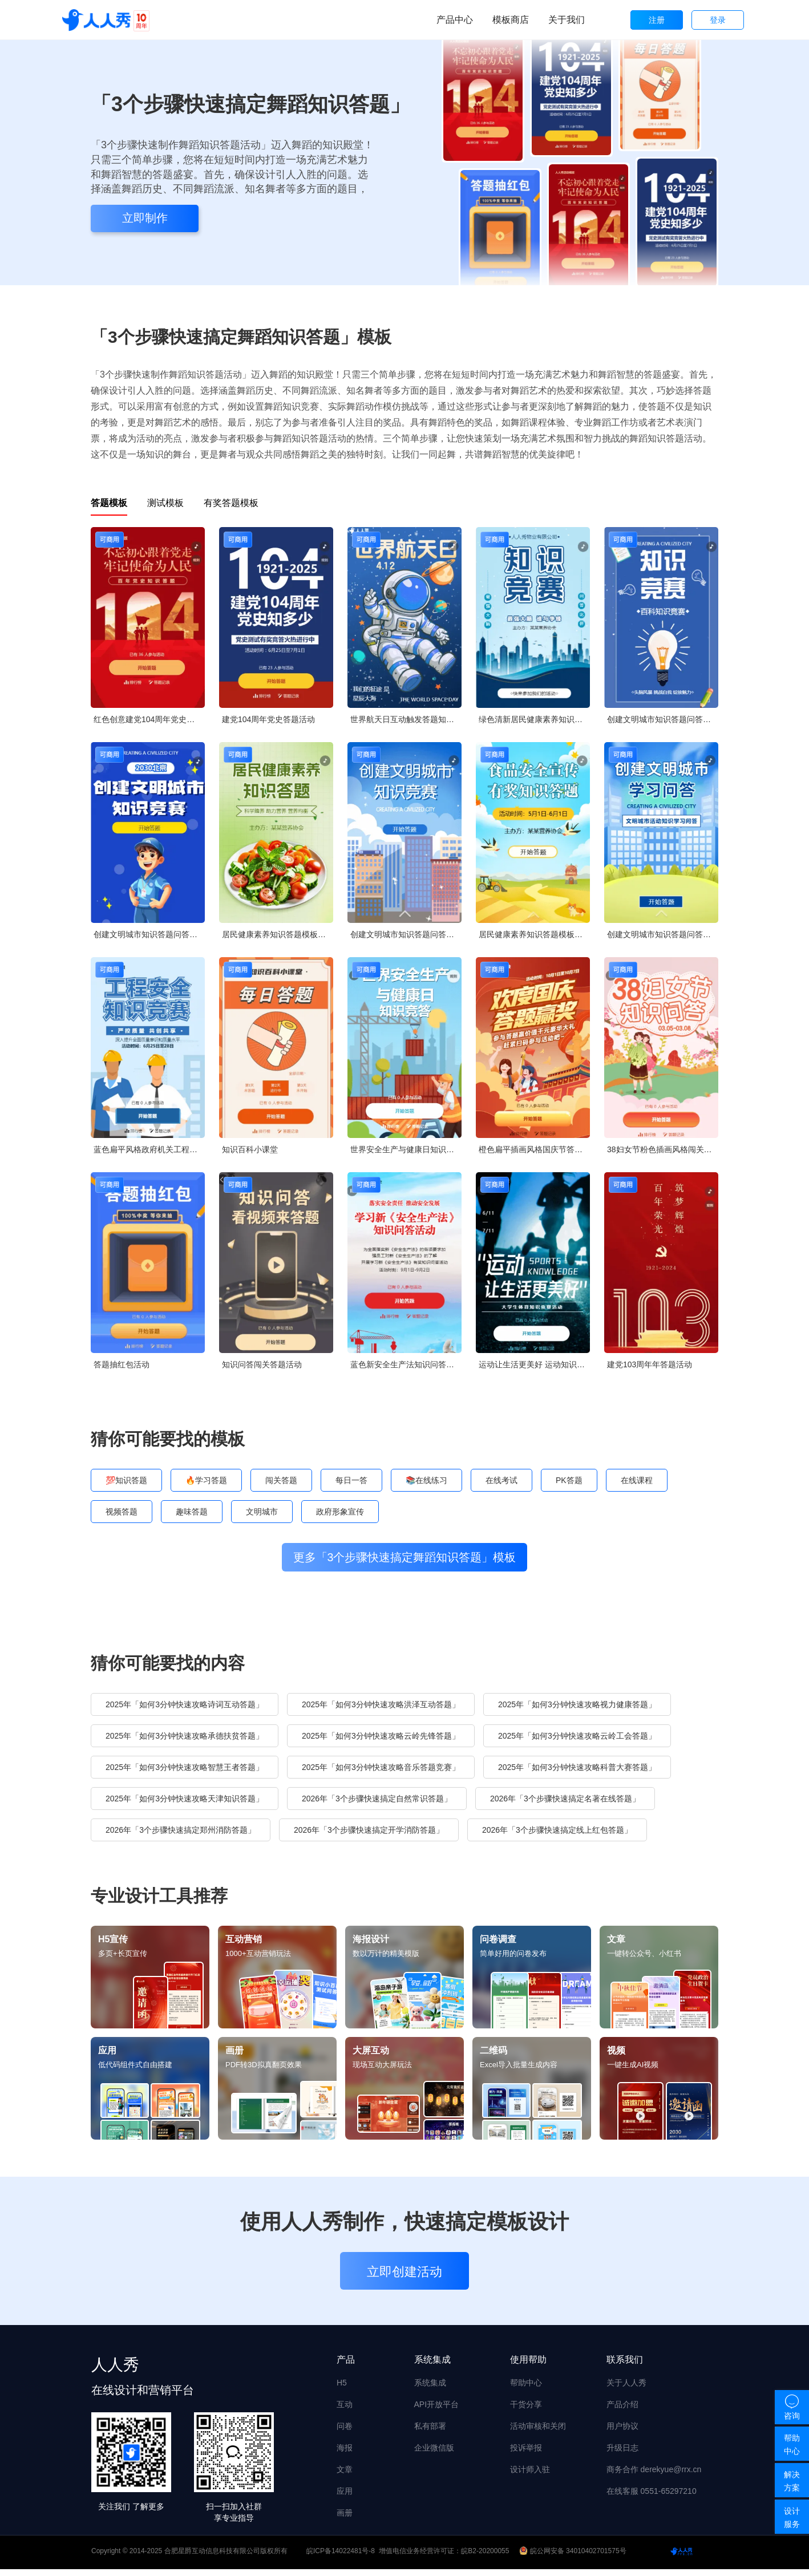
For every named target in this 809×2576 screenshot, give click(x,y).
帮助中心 (526, 2388)
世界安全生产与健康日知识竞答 (406, 1149)
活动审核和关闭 (538, 2432)
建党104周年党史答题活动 (268, 719)
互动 (345, 2410)
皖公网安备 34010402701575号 (573, 2558)
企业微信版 (434, 2453)
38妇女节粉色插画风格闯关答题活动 (662, 1149)
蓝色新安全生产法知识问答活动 (406, 1364)
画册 (345, 2519)
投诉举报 (526, 2453)
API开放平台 (436, 2410)
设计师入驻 (530, 2475)
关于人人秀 (626, 2388)
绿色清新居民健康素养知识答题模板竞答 (534, 719)
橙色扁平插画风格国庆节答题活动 (534, 1149)
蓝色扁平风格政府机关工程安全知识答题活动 (149, 1149)
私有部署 (430, 2432)
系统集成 (430, 2388)
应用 (345, 2497)
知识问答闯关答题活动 (262, 1364)
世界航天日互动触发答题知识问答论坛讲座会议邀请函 (406, 719)
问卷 (345, 2432)
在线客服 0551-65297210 (651, 2497)
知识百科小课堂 (250, 1149)
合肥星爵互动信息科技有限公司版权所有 (226, 2558)
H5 (342, 2388)
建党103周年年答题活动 (649, 1364)
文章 (345, 2475)
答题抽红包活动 (121, 1364)
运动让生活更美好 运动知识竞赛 (534, 1364)
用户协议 (622, 2432)
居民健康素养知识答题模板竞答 (277, 934)
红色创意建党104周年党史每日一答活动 (149, 719)
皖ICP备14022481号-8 (340, 2558)
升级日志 (622, 2453)
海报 (345, 2453)
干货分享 (526, 2410)
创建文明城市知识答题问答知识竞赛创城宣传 (662, 719)
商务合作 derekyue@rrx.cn (654, 2475)
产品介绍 (622, 2410)
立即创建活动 (404, 2278)
